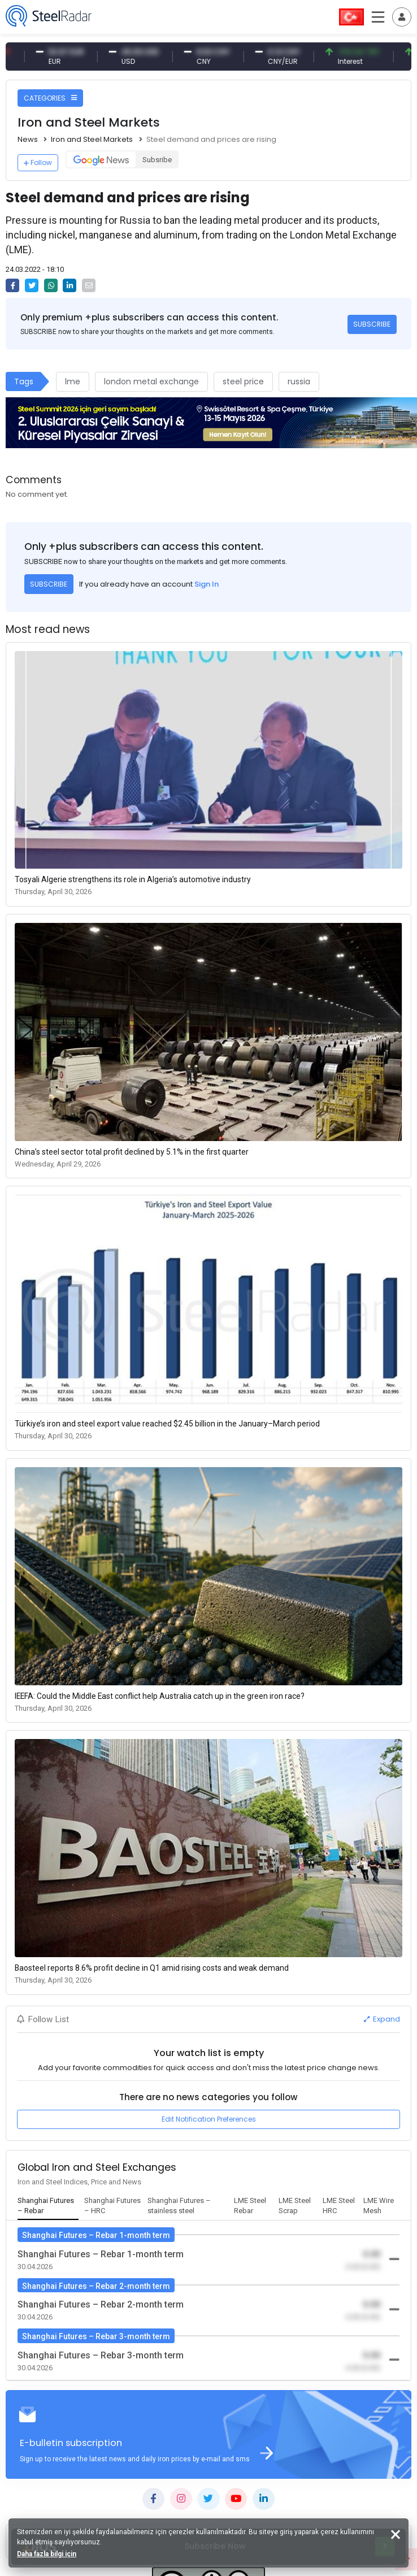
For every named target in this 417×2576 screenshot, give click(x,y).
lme (72, 381)
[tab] (48, 2206)
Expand (382, 2019)
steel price (243, 381)
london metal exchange (151, 381)
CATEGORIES (50, 98)
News (28, 139)
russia (299, 381)
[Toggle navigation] (401, 17)
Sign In (206, 584)
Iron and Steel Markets (92, 139)
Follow (38, 162)
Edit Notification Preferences (209, 2119)
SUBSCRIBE (371, 324)
